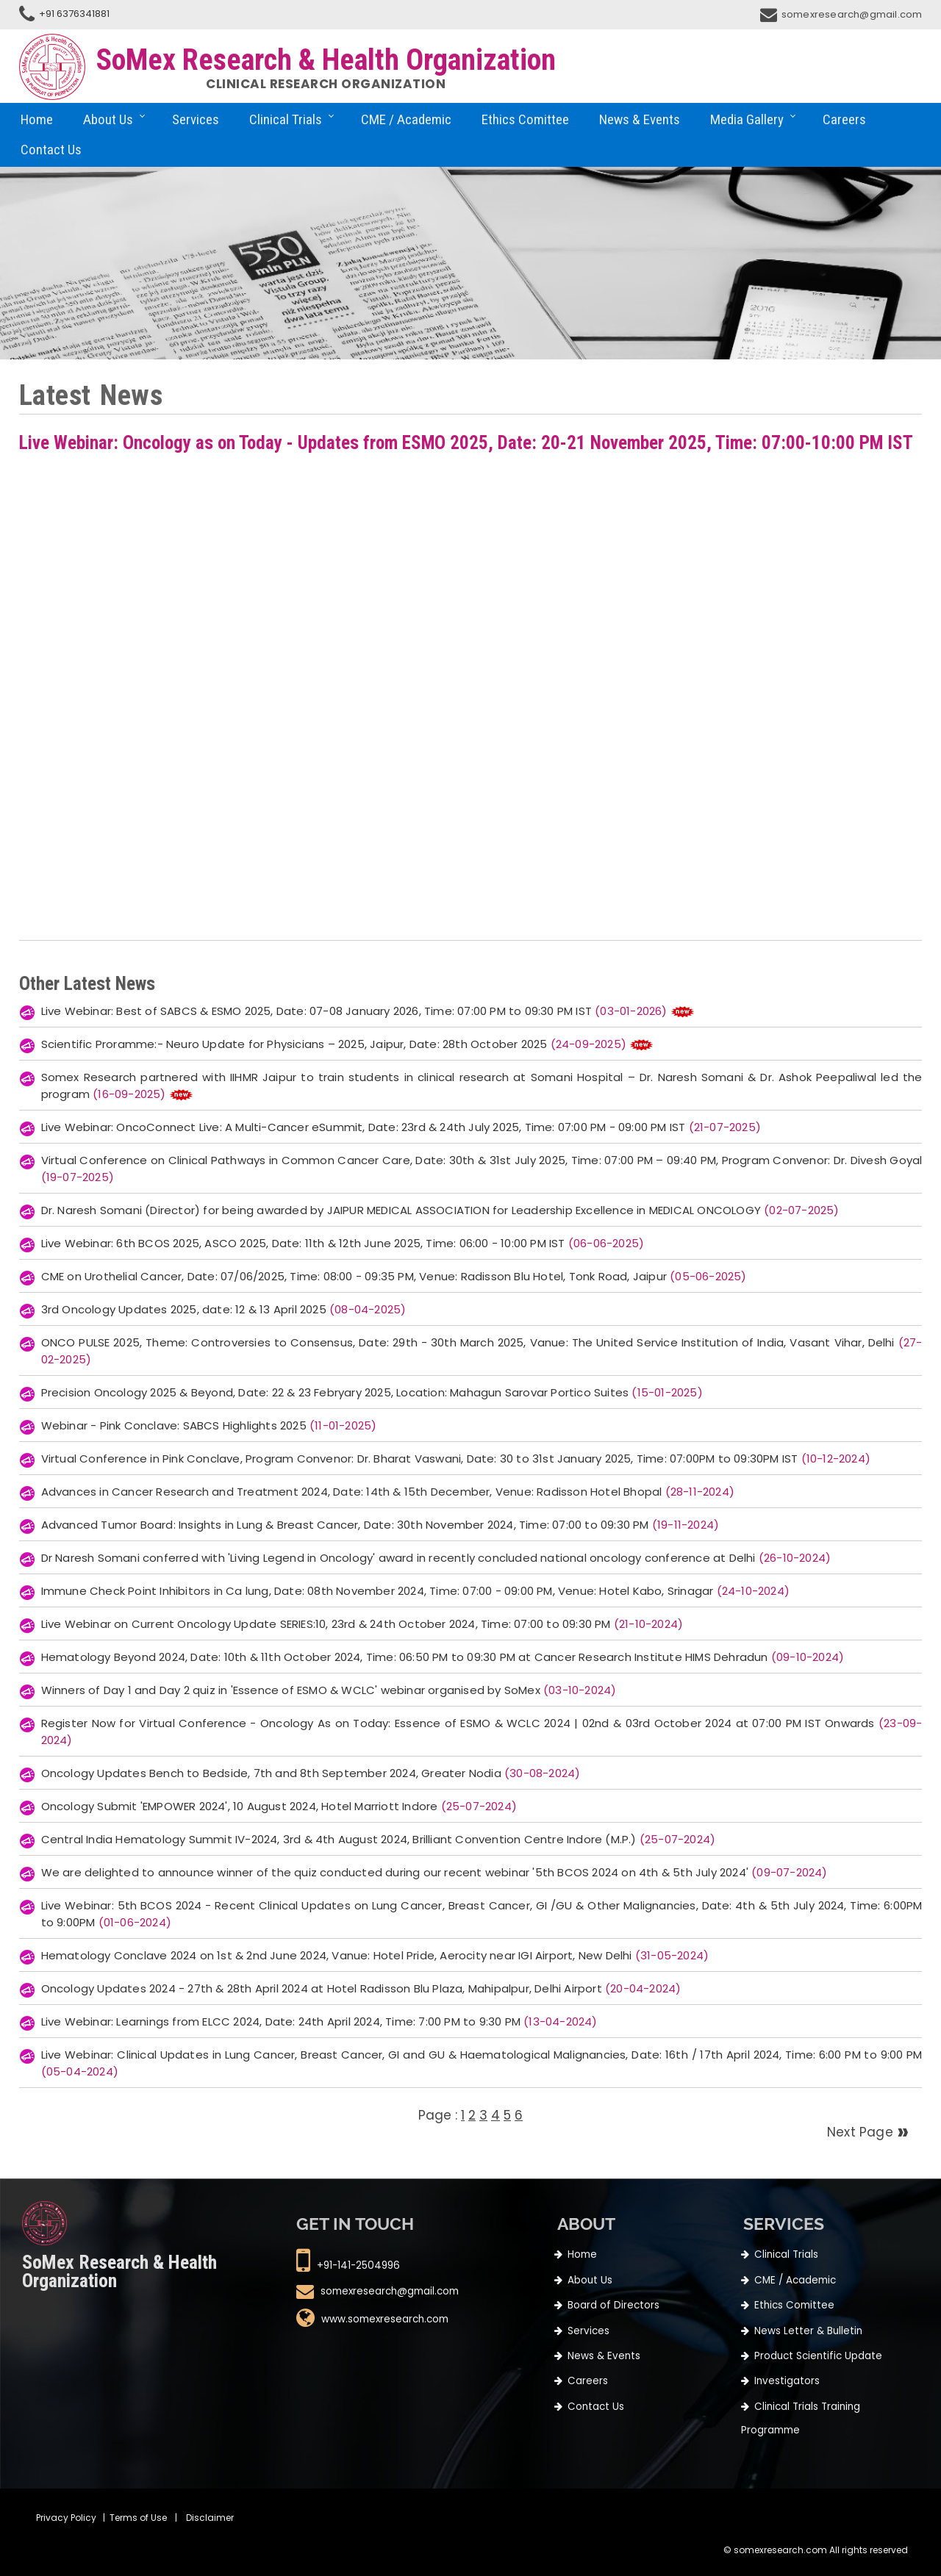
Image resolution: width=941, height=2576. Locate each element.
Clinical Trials (285, 119)
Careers (844, 119)
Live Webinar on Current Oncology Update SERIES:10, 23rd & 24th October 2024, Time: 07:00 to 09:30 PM (362, 1624)
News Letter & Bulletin (808, 2331)
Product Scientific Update (818, 2356)
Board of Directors (613, 2305)
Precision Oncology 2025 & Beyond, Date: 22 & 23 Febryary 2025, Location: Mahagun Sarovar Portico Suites (372, 1392)
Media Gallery (747, 119)
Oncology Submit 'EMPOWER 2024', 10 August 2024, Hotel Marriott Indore (279, 1806)
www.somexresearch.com (384, 2320)
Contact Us (51, 149)
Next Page (862, 2132)
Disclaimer (210, 2517)
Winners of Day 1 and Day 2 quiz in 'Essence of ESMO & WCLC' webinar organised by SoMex (329, 1690)
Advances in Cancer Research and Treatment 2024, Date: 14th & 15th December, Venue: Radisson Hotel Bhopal (387, 1491)
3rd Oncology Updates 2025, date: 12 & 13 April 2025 (224, 1309)
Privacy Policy (66, 2517)
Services (195, 119)
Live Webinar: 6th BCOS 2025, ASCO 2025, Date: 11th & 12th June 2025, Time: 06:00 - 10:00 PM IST (343, 1243)
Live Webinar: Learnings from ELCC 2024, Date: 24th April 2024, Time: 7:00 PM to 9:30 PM (319, 2021)
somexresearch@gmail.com (852, 14)
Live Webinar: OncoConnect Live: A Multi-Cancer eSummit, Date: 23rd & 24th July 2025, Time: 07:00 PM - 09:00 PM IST (401, 1127)
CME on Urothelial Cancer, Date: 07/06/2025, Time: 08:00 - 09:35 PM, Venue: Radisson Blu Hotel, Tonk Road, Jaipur (394, 1276)
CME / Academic (406, 119)
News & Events (639, 119)
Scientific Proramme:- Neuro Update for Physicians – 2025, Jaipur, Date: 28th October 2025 (335, 1044)
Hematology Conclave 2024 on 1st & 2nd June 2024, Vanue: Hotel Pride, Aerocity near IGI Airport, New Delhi (375, 1955)
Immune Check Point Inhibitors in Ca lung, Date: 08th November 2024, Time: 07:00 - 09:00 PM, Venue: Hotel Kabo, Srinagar (415, 1591)
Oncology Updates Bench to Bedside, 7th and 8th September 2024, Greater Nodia (311, 1773)
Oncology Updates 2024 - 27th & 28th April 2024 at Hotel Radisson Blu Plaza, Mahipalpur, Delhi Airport (361, 1988)
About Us (108, 119)
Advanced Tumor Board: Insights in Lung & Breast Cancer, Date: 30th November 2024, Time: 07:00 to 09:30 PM (380, 1524)
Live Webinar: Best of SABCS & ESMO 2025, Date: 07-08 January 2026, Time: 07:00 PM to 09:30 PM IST (355, 1011)
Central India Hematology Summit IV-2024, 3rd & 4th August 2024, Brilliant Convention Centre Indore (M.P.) (378, 1839)
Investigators (787, 2381)
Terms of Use (138, 2517)
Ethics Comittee (525, 119)
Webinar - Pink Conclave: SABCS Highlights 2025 (209, 1425)
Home (37, 119)
